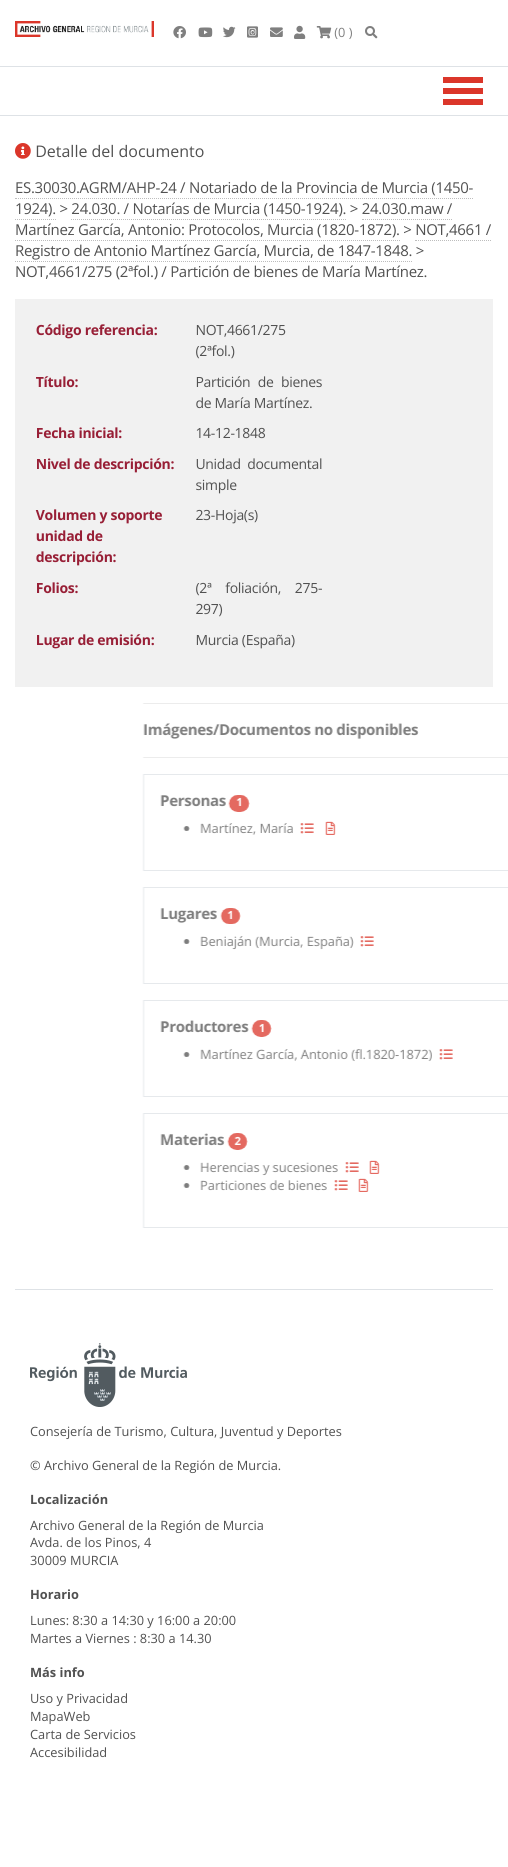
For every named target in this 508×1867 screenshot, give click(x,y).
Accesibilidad (68, 1752)
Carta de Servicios (83, 1734)
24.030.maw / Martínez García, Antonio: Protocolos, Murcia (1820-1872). (233, 219)
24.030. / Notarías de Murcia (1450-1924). (208, 209)
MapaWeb (60, 1716)
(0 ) (335, 32)
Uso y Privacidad (79, 1698)
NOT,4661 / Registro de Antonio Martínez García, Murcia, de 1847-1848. (253, 240)
